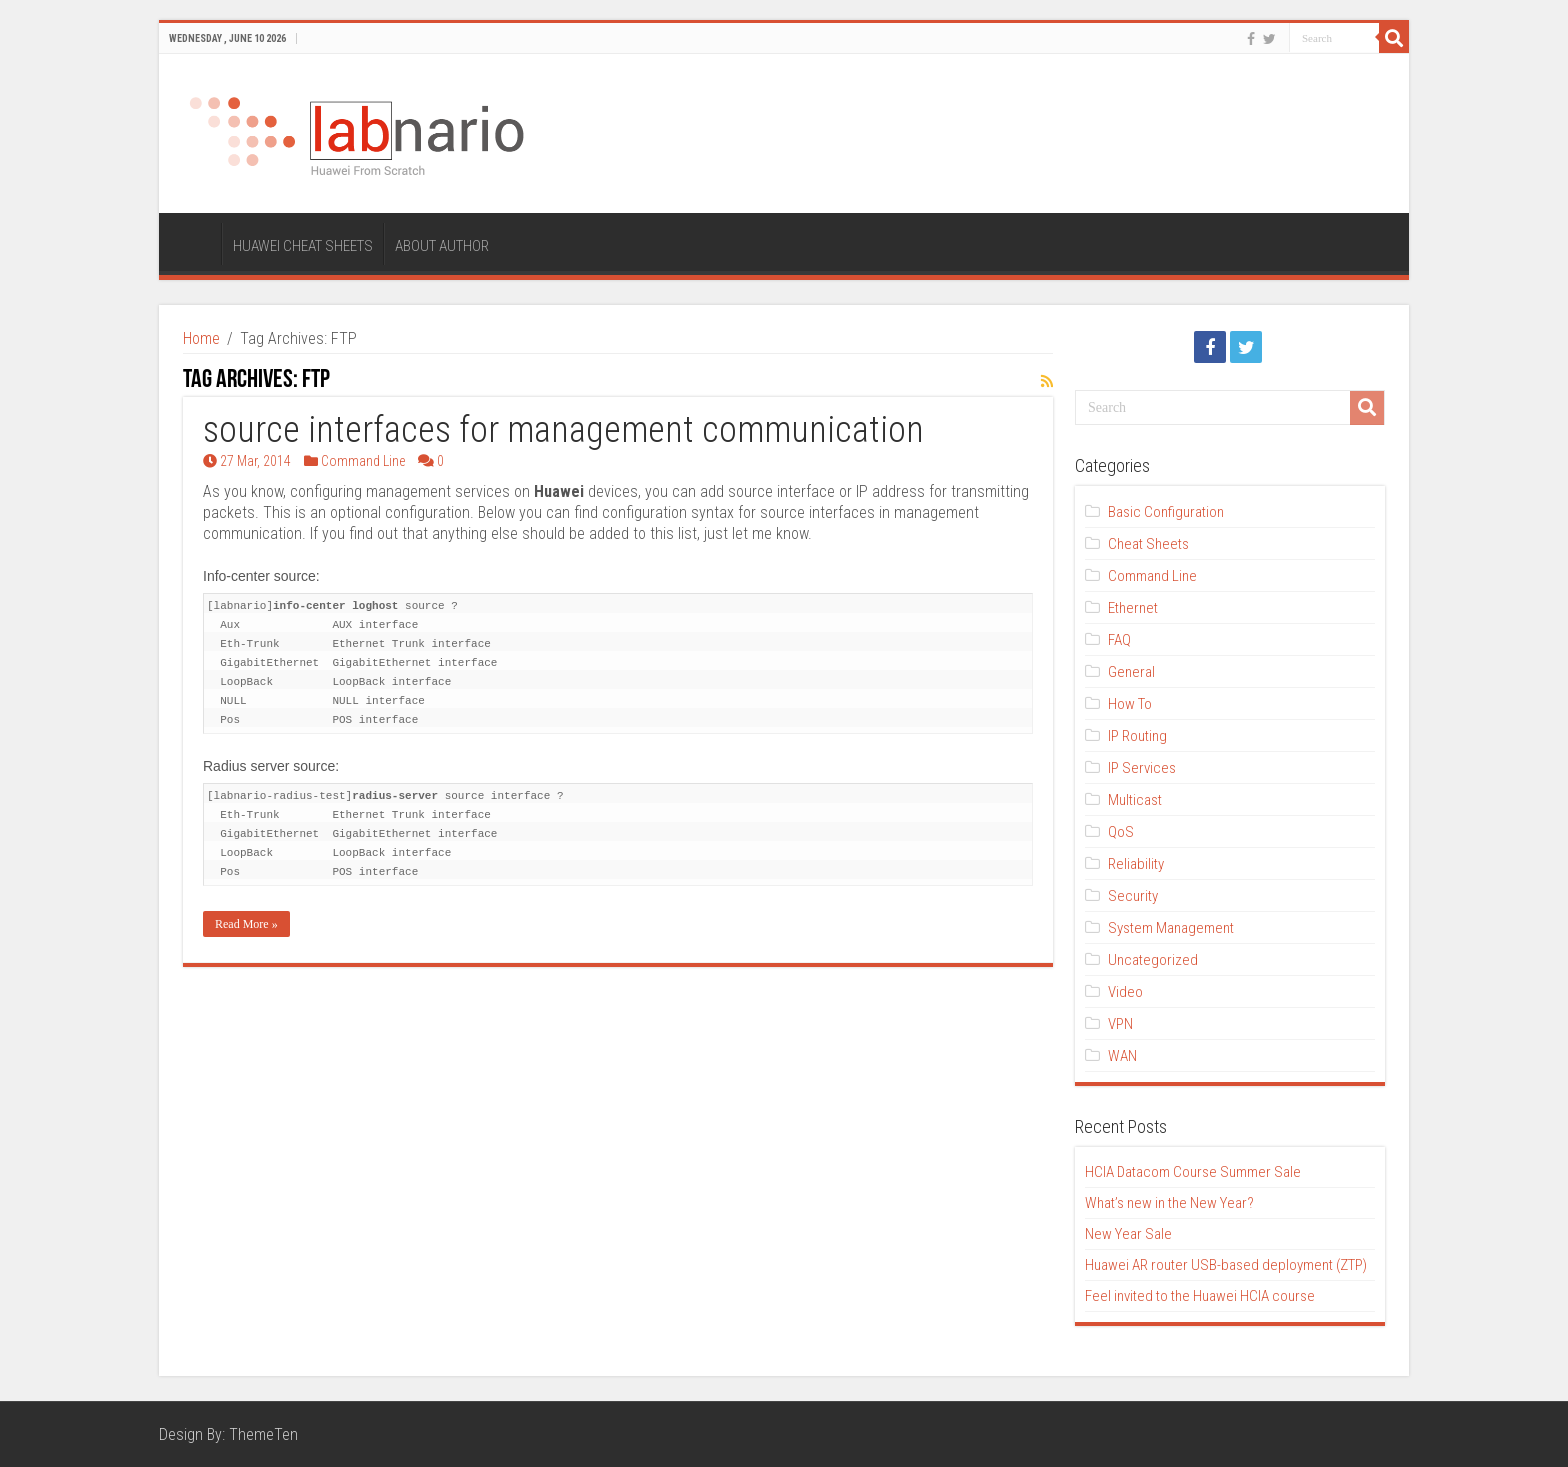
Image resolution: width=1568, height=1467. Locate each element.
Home (201, 338)
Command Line (363, 461)
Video (1125, 992)
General (1131, 672)
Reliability (1136, 864)
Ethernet (1133, 608)
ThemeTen (263, 1434)
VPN (1120, 1024)
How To (1130, 704)
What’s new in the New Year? (1169, 1203)
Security (1133, 896)
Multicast (1135, 800)
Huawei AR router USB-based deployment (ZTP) (1226, 1265)
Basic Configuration (1166, 512)
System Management (1171, 928)
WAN (1122, 1056)
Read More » (246, 924)
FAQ (1119, 640)
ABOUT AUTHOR (442, 246)
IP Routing (1137, 736)
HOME (195, 244)
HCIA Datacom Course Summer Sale (1193, 1172)
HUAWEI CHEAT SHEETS (303, 246)
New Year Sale (1128, 1234)
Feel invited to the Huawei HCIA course (1200, 1296)
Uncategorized (1153, 960)
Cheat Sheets (1148, 544)
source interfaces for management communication (563, 430)
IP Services (1142, 768)
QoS (1121, 832)
